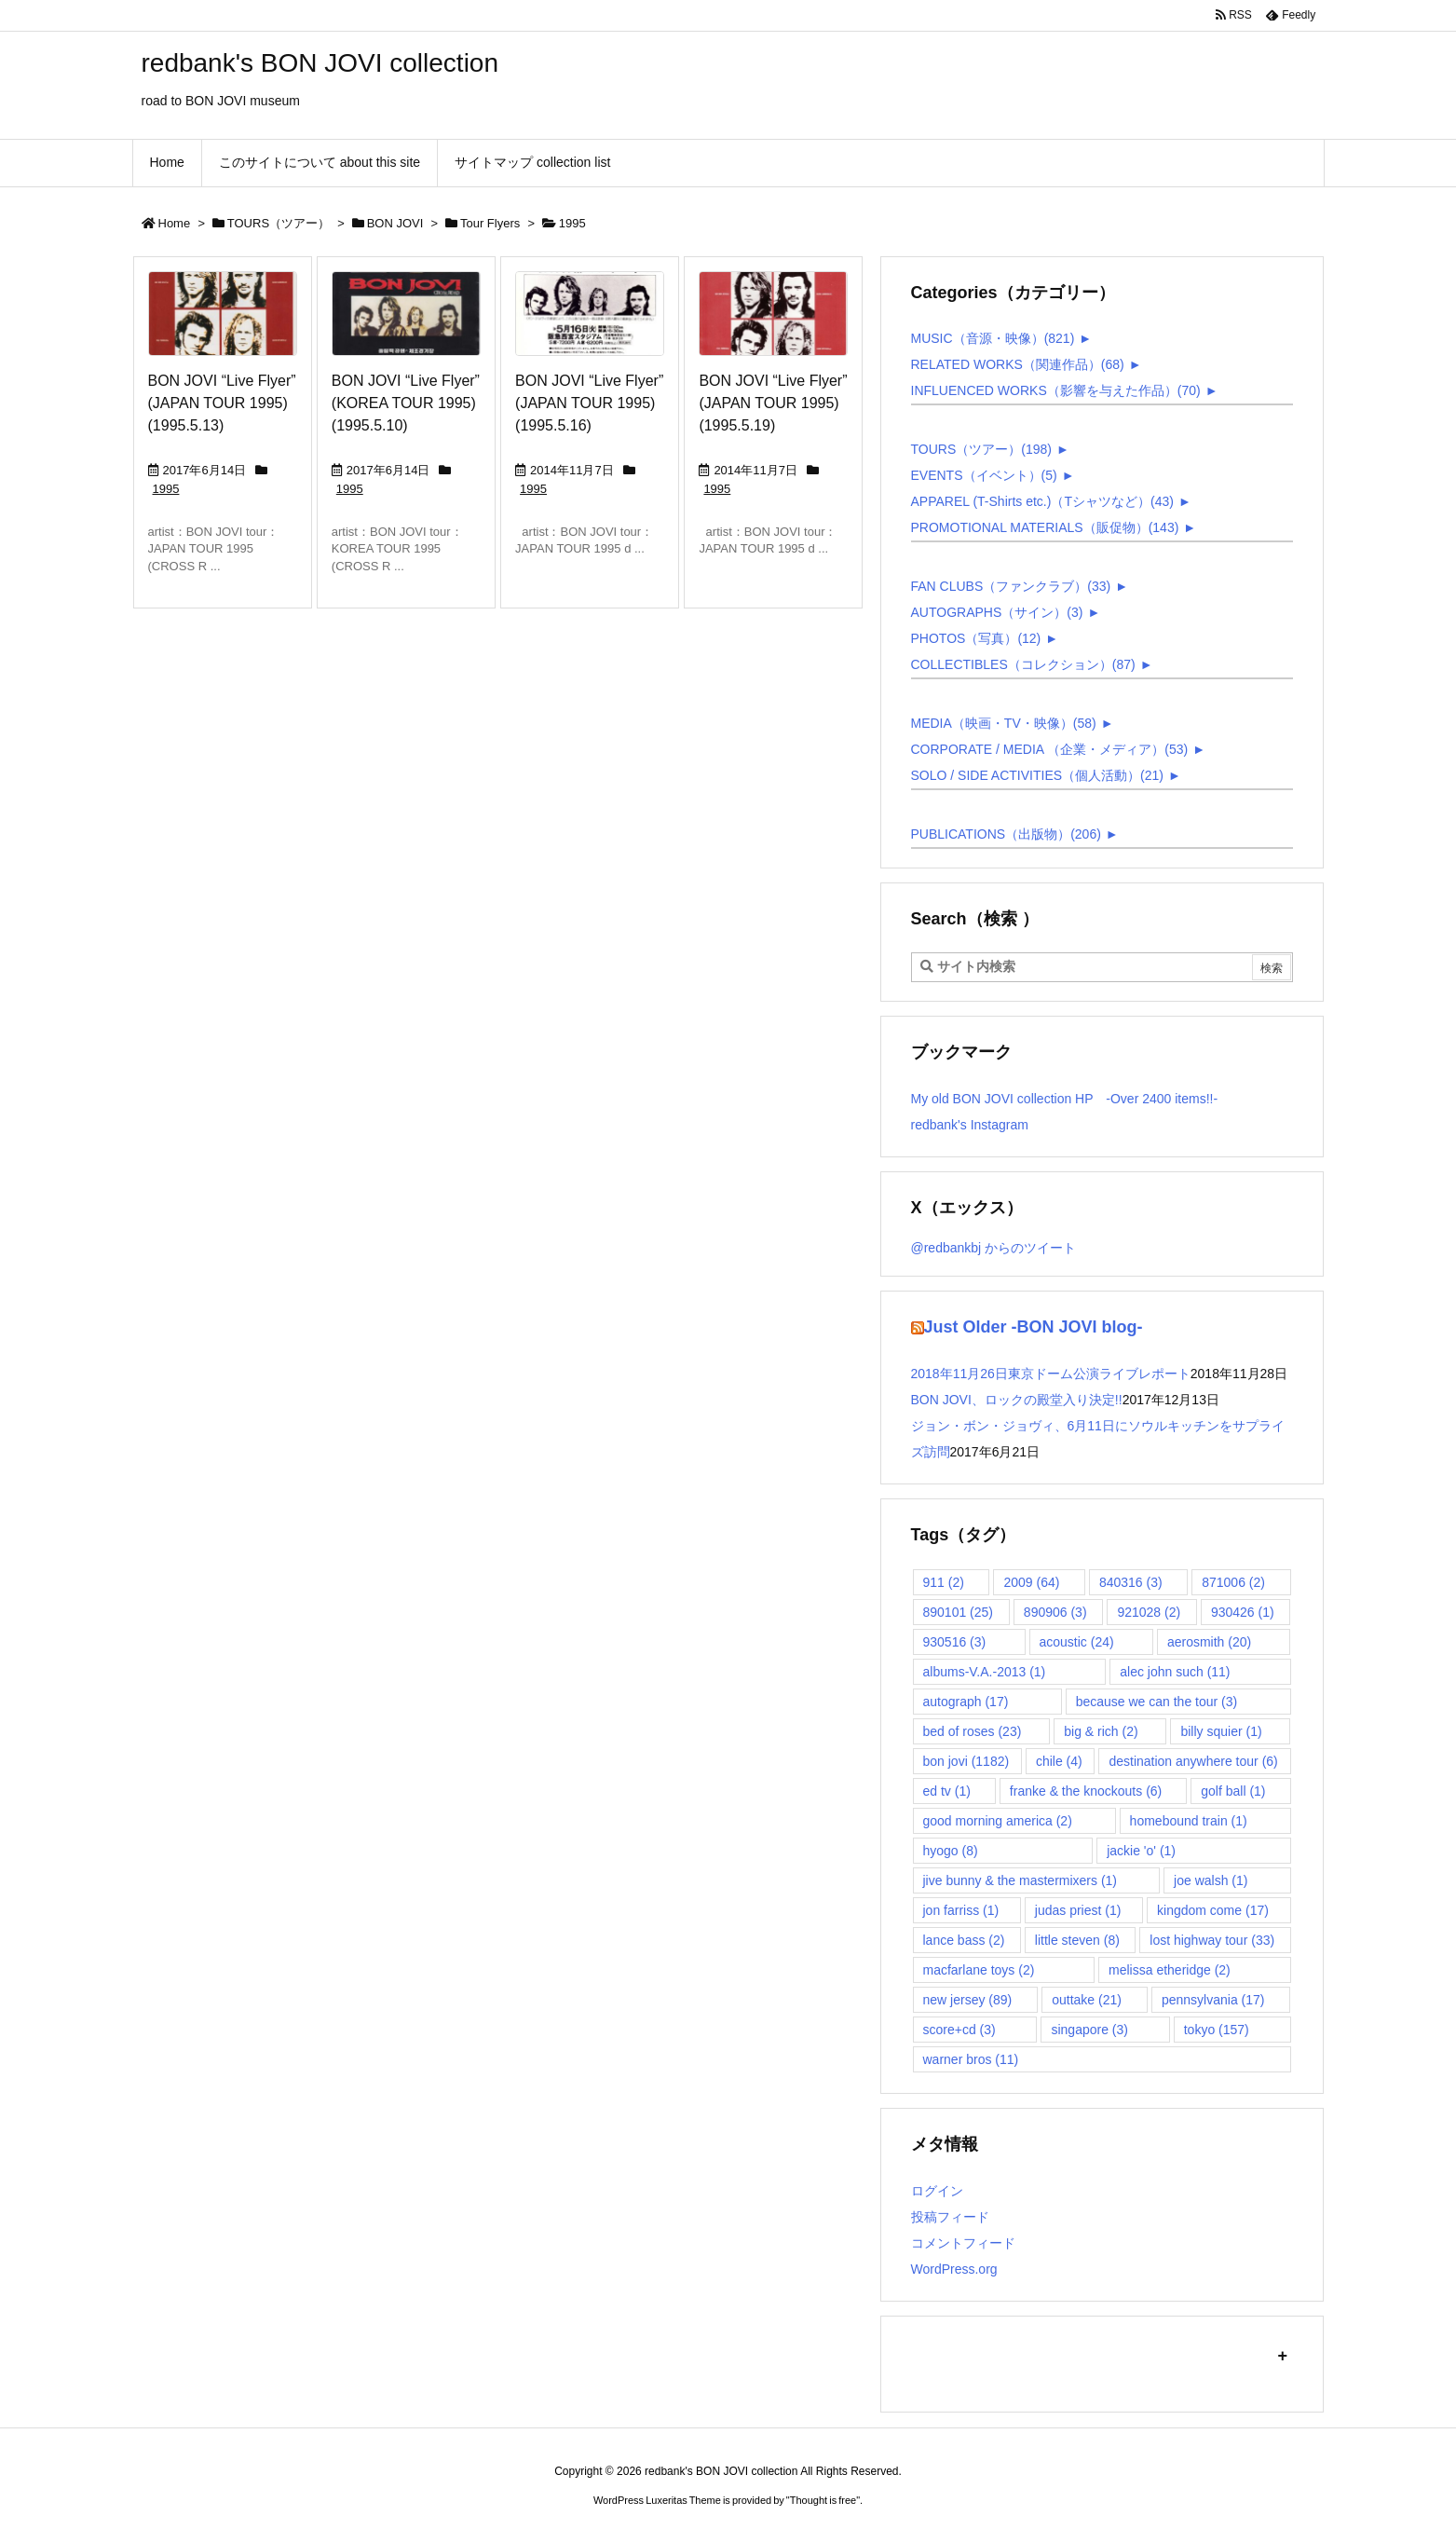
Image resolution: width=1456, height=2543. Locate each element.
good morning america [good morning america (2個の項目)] (997, 1820)
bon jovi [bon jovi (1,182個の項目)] (966, 1761)
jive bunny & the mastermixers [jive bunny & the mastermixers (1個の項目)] (1020, 1880)
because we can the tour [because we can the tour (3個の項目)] (1157, 1701)
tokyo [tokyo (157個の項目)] (1216, 2029)
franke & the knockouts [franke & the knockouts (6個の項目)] (1086, 1791)
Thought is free (823, 2500)
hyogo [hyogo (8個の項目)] (950, 1850)
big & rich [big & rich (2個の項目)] (1100, 1731)
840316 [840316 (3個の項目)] (1131, 1582)
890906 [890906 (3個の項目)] (1055, 1612)
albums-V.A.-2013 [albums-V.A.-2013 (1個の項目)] (984, 1671)
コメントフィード (963, 2242)
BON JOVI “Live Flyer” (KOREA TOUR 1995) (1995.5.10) (406, 403)
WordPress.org (954, 2269)
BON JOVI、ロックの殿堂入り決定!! (1017, 1399)
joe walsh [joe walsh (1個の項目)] (1210, 1880)
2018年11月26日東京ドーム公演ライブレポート (1051, 1373)
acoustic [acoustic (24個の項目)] (1077, 1641)
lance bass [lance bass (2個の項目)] (964, 1940)
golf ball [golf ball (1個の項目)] (1233, 1791)
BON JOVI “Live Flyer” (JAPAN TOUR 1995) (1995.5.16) (589, 403)
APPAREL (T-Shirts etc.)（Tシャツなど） (1042, 501)
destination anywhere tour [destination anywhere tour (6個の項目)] (1193, 1761)
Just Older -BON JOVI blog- (1033, 1327)
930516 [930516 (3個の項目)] (955, 1641)
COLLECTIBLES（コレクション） (1023, 664)
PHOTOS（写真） (976, 638)
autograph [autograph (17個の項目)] (966, 1701)
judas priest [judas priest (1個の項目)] (1078, 1910)
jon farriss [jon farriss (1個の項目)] (961, 1910)
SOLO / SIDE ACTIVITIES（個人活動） (1037, 775)
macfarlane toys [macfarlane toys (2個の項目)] (979, 1969)
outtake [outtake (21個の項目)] (1087, 1999)
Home (174, 223)
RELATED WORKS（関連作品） (1017, 364)
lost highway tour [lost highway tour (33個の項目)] (1212, 1940)
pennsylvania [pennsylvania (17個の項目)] (1213, 1999)
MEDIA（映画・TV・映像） (1003, 723)
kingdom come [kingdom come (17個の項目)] (1213, 1910)
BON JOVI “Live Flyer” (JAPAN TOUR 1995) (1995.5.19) (773, 403)
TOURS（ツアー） (278, 223)
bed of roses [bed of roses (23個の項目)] (972, 1731)
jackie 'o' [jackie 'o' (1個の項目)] (1141, 1850)
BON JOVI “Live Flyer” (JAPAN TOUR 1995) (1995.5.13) (222, 403)
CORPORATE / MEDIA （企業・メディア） (1050, 749)
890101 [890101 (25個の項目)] (958, 1612)
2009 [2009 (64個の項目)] (1031, 1582)
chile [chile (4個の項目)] (1059, 1761)
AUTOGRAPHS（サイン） (997, 612)
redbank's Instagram (969, 1124)
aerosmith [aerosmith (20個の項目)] (1209, 1641)
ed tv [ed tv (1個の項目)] (947, 1791)
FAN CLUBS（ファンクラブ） (1011, 586)
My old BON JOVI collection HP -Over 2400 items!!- (1064, 1098)
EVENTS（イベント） (984, 475)
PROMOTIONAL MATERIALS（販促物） (1045, 527)
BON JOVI (395, 223)
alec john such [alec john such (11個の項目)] (1175, 1671)
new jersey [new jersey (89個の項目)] (968, 1999)
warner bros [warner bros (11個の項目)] (971, 2059)
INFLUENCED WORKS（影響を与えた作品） (1056, 390)
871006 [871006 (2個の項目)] (1233, 1582)
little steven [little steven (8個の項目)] (1077, 1940)
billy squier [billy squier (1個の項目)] (1220, 1731)
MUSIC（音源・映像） (993, 338)
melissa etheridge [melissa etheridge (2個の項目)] (1170, 1969)
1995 (166, 489)
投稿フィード (950, 2216)
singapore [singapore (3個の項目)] (1089, 2029)
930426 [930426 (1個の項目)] (1242, 1612)
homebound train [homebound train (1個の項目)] (1188, 1820)
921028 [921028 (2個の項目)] (1148, 1612)
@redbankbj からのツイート (994, 1247)
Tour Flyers (490, 223)
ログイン (937, 2190)
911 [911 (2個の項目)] (943, 1582)
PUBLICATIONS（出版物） (1006, 834)
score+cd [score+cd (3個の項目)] (959, 2029)
